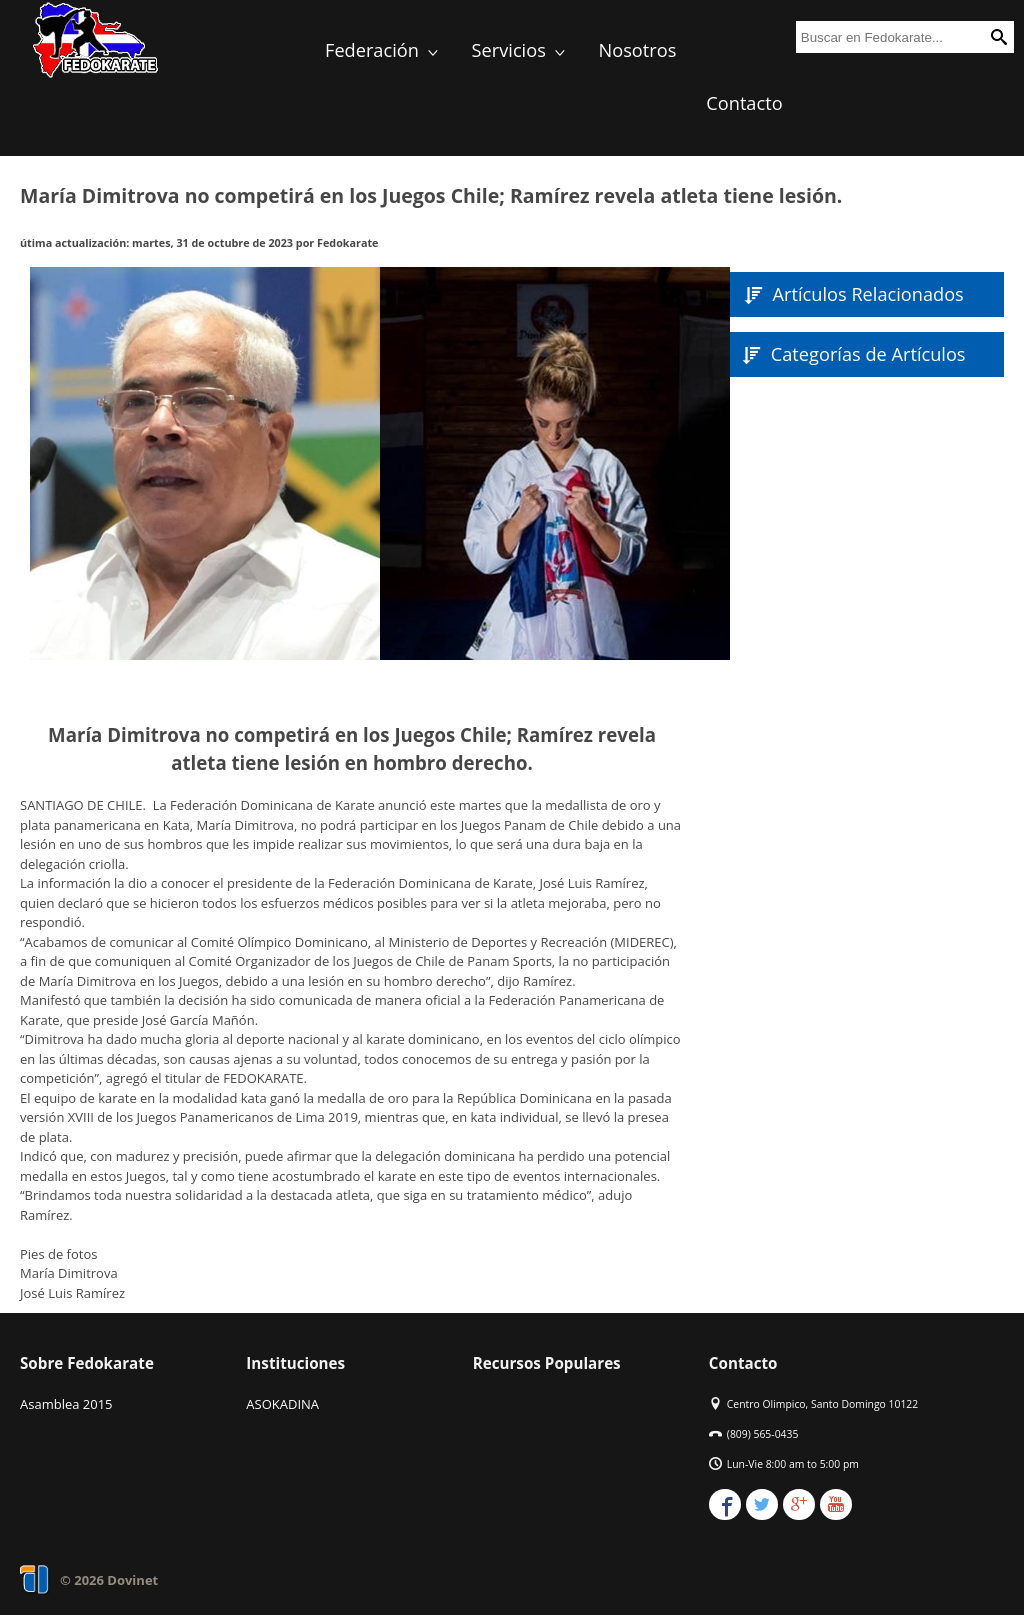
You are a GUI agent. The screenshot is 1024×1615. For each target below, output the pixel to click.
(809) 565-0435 (763, 1434)
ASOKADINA (282, 1404)
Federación (383, 50)
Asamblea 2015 (66, 1404)
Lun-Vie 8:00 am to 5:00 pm (793, 1464)
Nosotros (638, 50)
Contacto (744, 103)
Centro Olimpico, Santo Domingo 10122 (822, 1404)
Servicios (520, 50)
